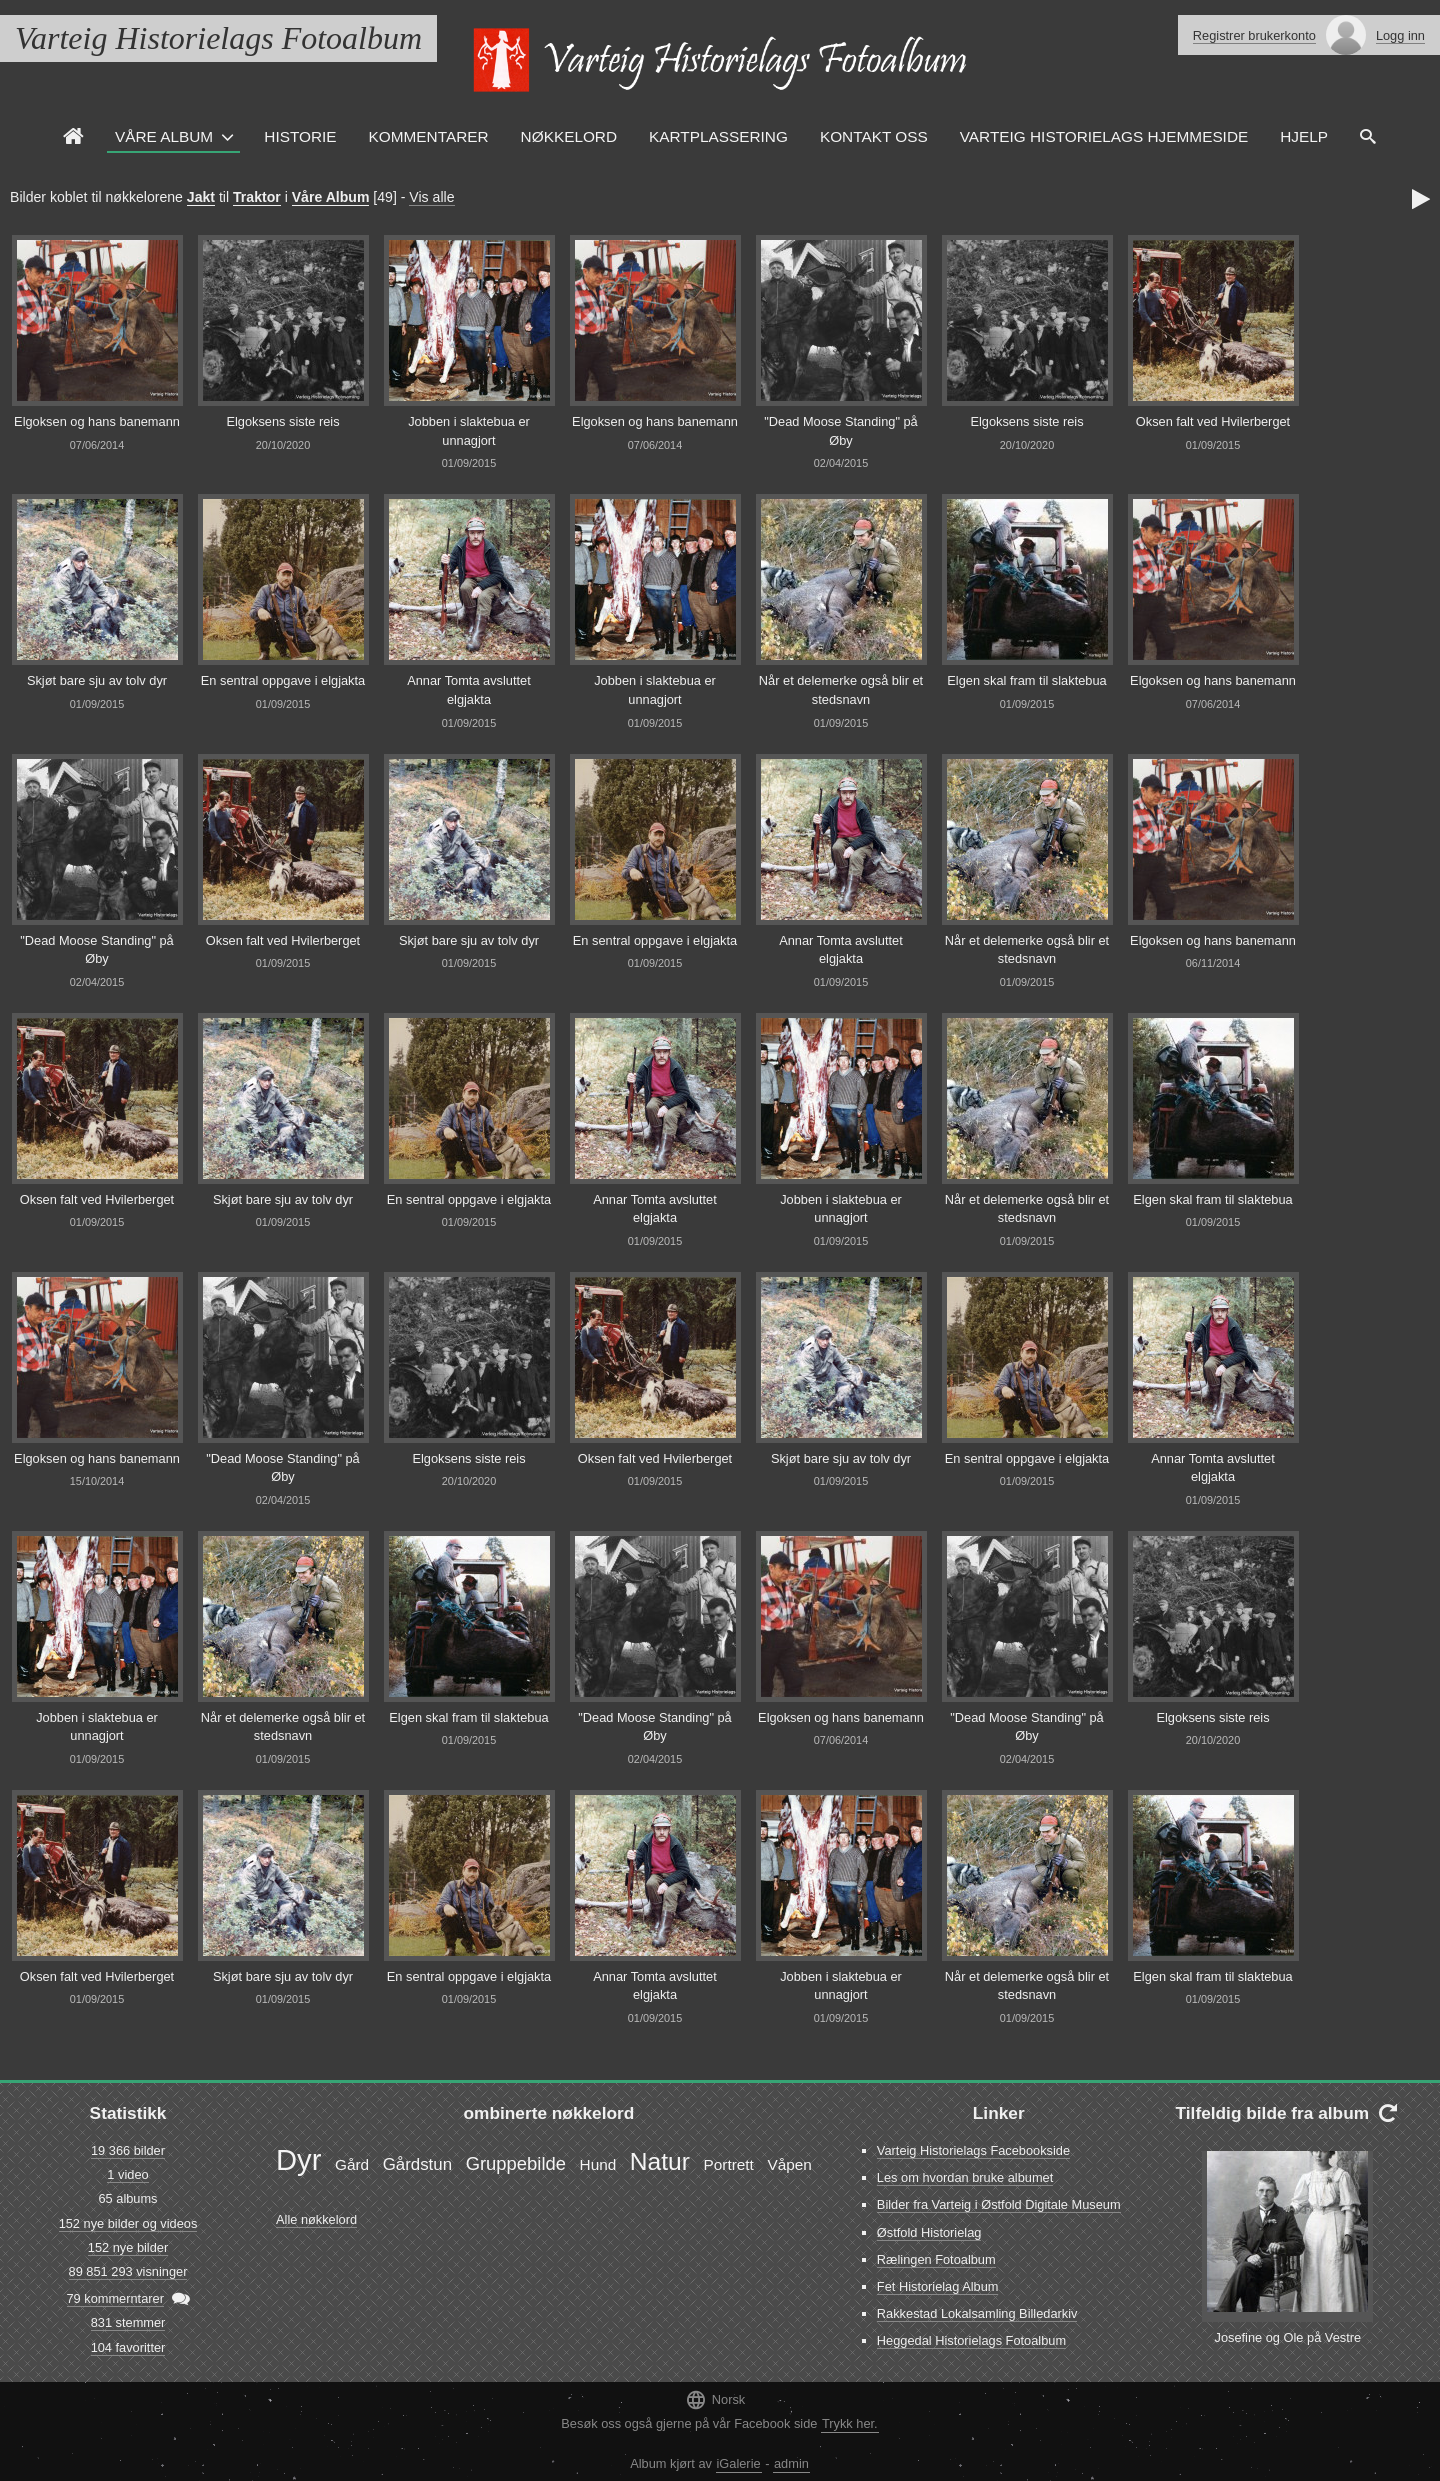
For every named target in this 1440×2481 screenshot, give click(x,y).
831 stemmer (128, 2322)
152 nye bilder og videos (128, 2223)
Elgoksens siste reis (282, 421)
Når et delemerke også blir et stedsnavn (841, 690)
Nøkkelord (569, 136)
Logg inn (1400, 35)
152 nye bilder (128, 2247)
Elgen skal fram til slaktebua (1026, 680)
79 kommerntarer (115, 2298)
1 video (127, 2174)
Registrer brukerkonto (1254, 35)
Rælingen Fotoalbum (936, 2259)
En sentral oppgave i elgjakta (283, 680)
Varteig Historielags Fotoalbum (218, 38)
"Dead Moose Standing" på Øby (841, 431)
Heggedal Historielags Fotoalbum (971, 2340)
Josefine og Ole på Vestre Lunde (1288, 2347)
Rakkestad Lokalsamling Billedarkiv (977, 2313)
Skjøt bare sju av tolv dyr (97, 680)
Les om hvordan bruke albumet (965, 2177)
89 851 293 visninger (128, 2271)
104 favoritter (128, 2347)
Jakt (201, 197)
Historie (300, 136)
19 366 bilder (128, 2150)
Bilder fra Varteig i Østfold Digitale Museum (999, 2204)
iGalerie (739, 2463)
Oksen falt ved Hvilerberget (1213, 421)
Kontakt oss (874, 136)
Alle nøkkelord (316, 2219)
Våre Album (164, 136)
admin (791, 2463)
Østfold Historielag (929, 2232)
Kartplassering (718, 136)
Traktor (257, 197)
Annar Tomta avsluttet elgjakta (469, 690)
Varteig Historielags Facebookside (973, 2150)
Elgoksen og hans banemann (97, 421)
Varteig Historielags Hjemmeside (1104, 136)
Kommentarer (429, 136)
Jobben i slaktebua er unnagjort (469, 431)
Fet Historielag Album (938, 2286)
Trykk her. (850, 2423)
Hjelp (1304, 136)
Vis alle (431, 197)
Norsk (715, 2399)
